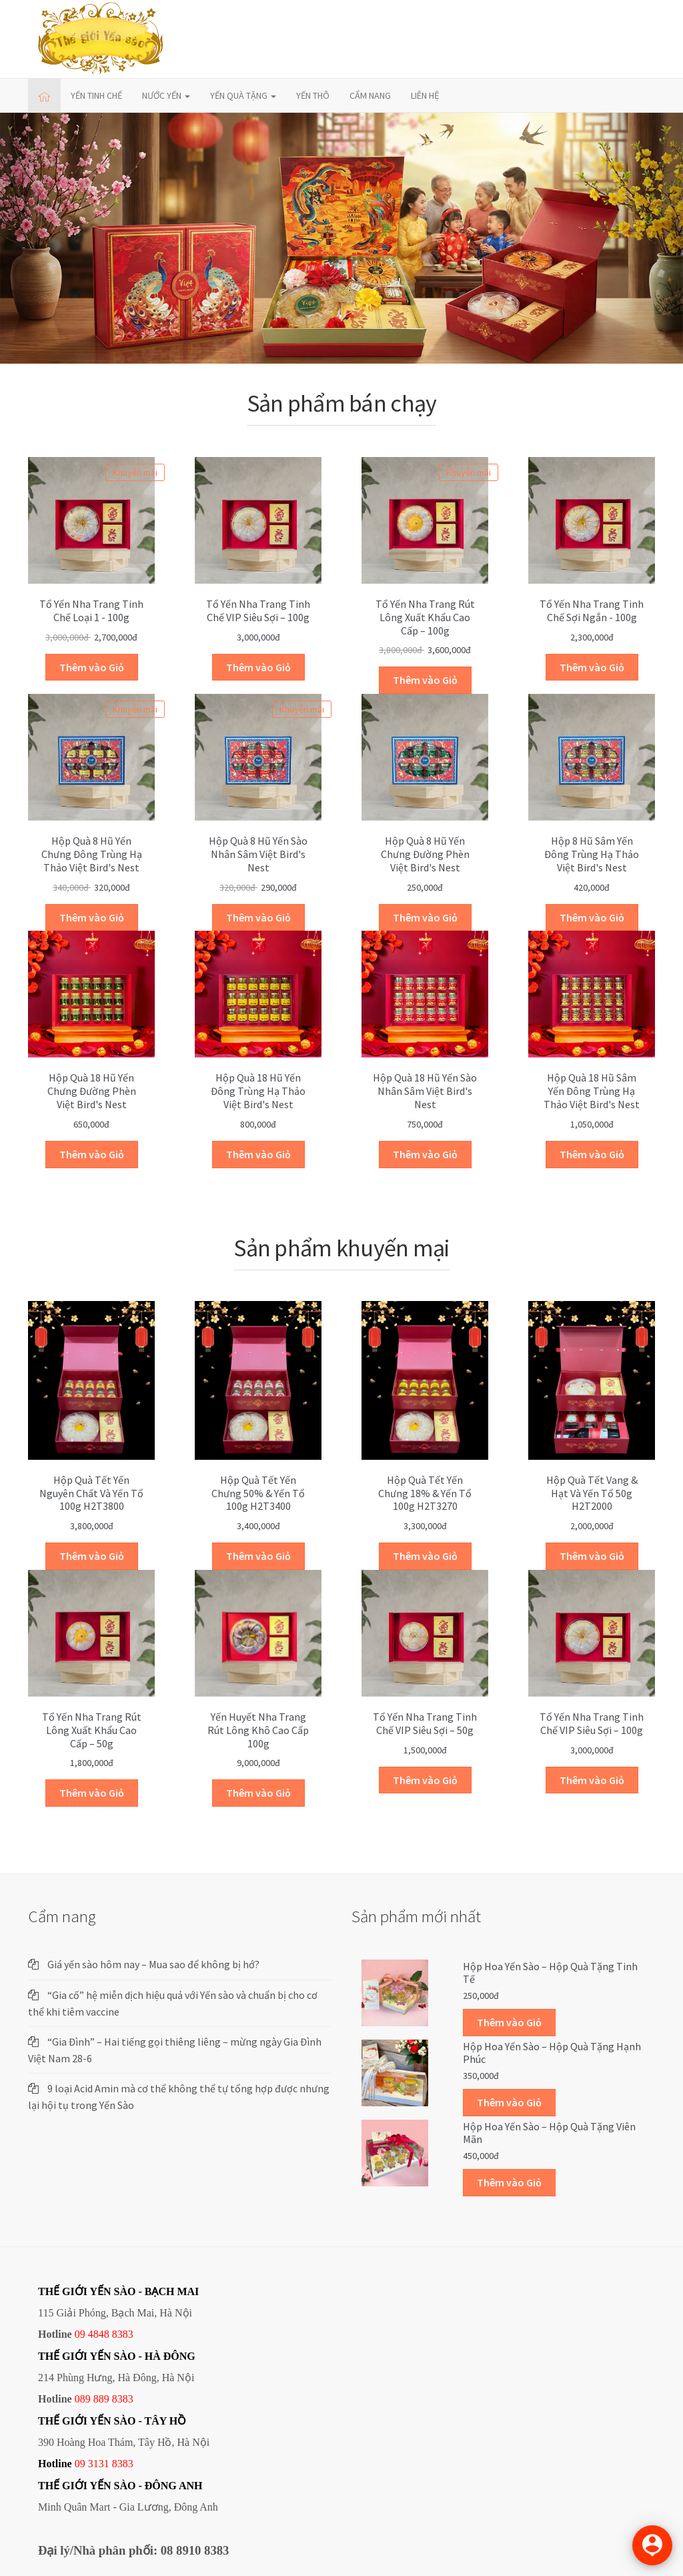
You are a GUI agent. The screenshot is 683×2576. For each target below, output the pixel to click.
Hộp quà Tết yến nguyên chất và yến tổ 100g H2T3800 (91, 1493)
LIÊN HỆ (425, 95)
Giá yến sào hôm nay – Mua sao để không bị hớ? (153, 1964)
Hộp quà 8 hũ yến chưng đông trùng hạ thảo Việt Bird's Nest (91, 854)
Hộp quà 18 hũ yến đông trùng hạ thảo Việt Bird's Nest (258, 1091)
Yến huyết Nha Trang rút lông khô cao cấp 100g (258, 1730)
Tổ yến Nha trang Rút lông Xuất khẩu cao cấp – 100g (425, 617)
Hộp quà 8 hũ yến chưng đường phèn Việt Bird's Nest (425, 854)
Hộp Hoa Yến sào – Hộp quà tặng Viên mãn (549, 2133)
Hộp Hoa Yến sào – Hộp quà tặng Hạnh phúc (552, 2053)
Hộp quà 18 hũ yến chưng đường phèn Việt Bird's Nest (91, 1091)
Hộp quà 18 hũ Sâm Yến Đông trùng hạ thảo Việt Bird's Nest (592, 1091)
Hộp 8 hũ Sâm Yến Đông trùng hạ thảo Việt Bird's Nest (591, 854)
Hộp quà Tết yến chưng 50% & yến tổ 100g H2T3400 (258, 1493)
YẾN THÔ (312, 95)
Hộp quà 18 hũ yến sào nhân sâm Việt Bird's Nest (425, 1091)
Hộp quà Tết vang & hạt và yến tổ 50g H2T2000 (592, 1493)
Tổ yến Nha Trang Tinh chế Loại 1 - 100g (91, 610)
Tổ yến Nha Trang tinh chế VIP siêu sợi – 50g (425, 1723)
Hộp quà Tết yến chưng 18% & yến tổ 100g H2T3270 (425, 1493)
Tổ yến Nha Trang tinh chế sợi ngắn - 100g (592, 610)
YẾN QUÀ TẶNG (243, 95)
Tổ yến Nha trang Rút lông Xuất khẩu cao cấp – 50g (91, 1730)
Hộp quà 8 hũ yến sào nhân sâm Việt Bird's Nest (258, 854)
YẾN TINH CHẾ (96, 95)
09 (80, 2463)
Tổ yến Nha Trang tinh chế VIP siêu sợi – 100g (258, 610)
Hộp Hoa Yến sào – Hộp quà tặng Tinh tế (550, 1973)
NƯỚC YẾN (166, 95)
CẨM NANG (370, 95)
